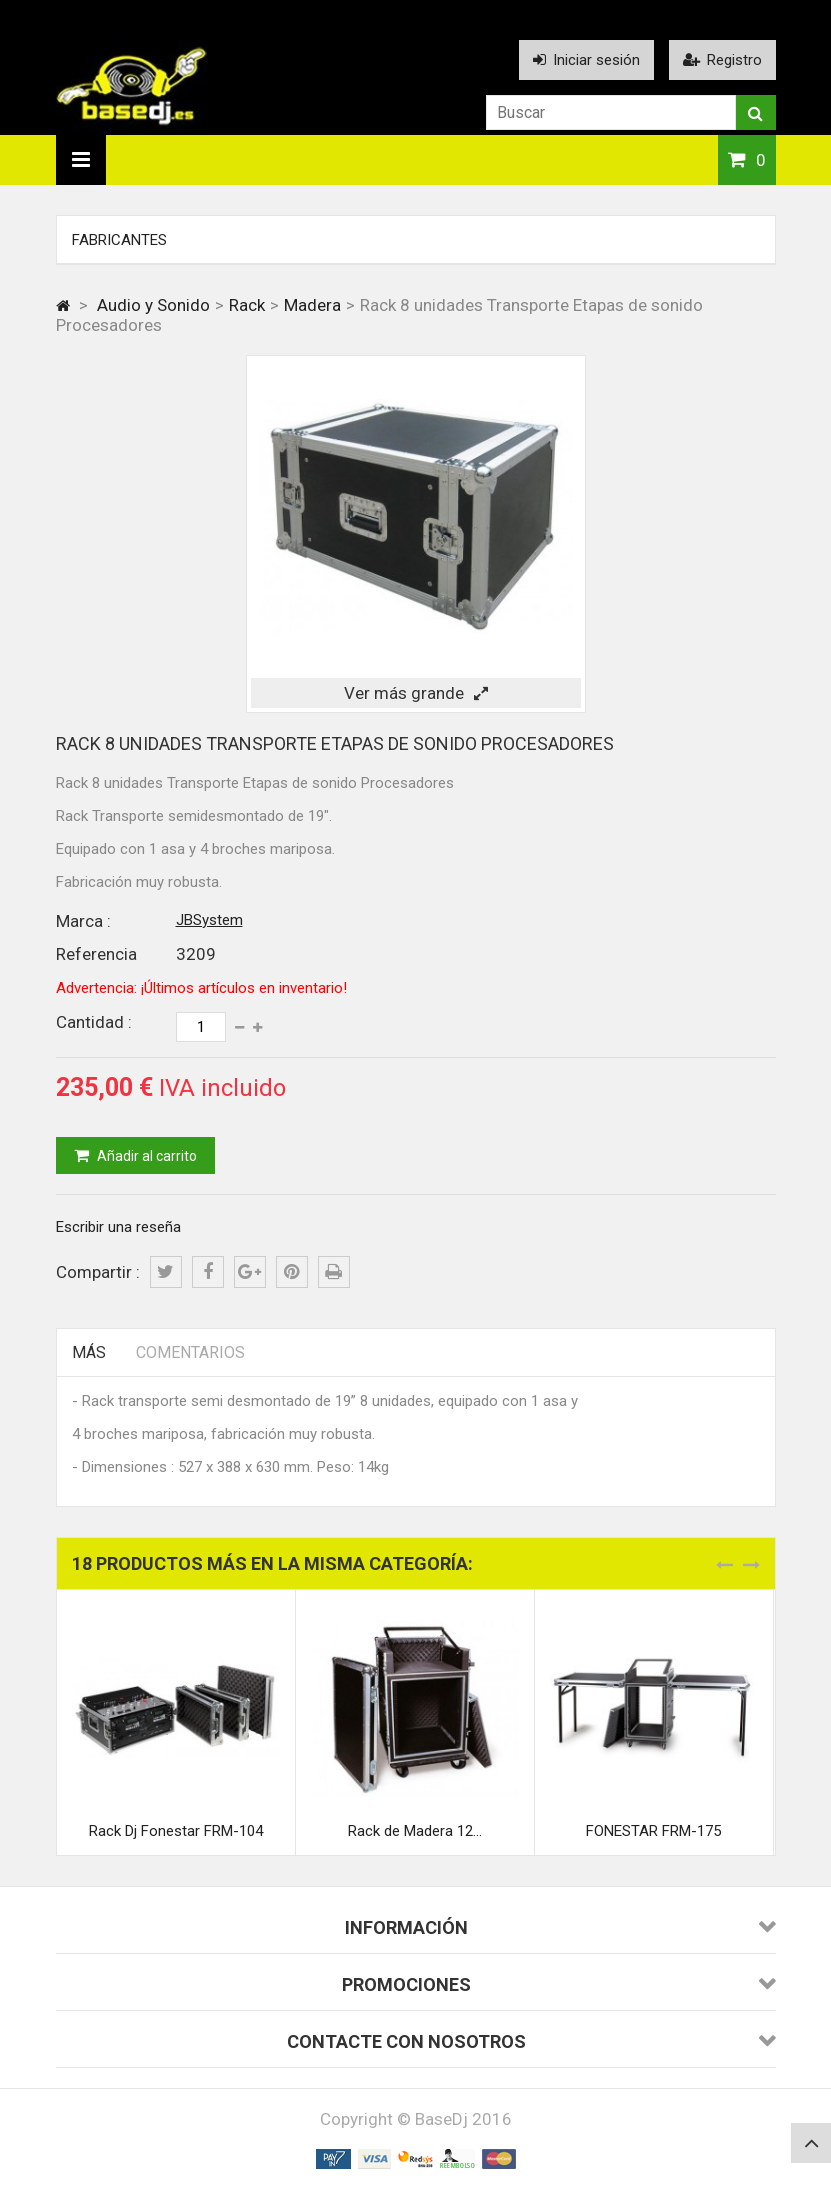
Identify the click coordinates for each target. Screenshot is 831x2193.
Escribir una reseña (118, 1227)
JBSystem (209, 920)
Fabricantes (119, 240)
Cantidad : (94, 1022)
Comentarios (190, 1352)
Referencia (96, 954)
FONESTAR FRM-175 (653, 1831)
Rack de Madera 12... (415, 1831)
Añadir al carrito (145, 1156)
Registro (722, 60)
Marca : (83, 921)
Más (89, 1352)
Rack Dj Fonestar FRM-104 (176, 1831)
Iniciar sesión (586, 60)
